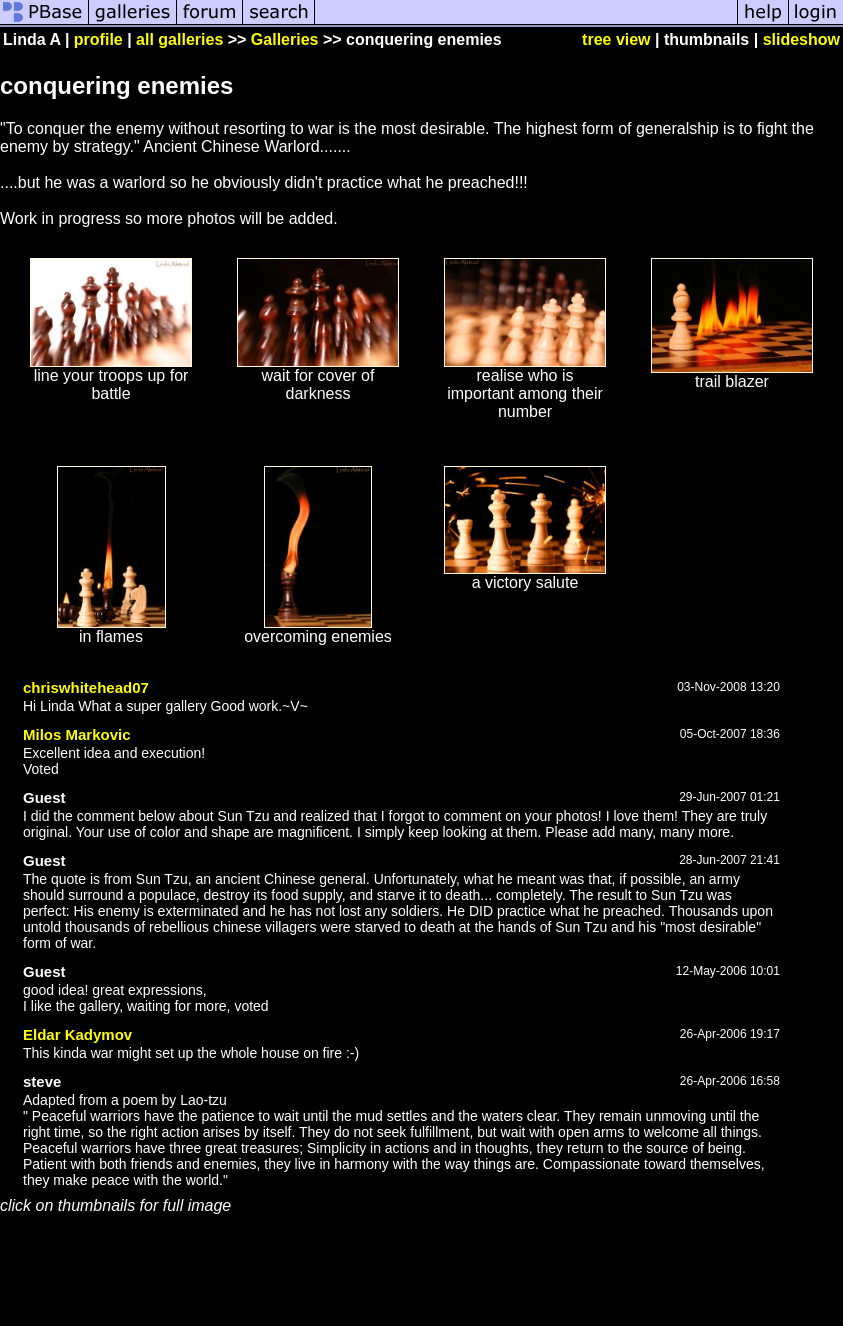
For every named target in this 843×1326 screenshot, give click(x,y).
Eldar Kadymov (77, 1034)
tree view (616, 39)
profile (98, 39)
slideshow (801, 39)
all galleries (179, 39)
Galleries (285, 39)
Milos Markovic (77, 734)
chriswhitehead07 (86, 687)
